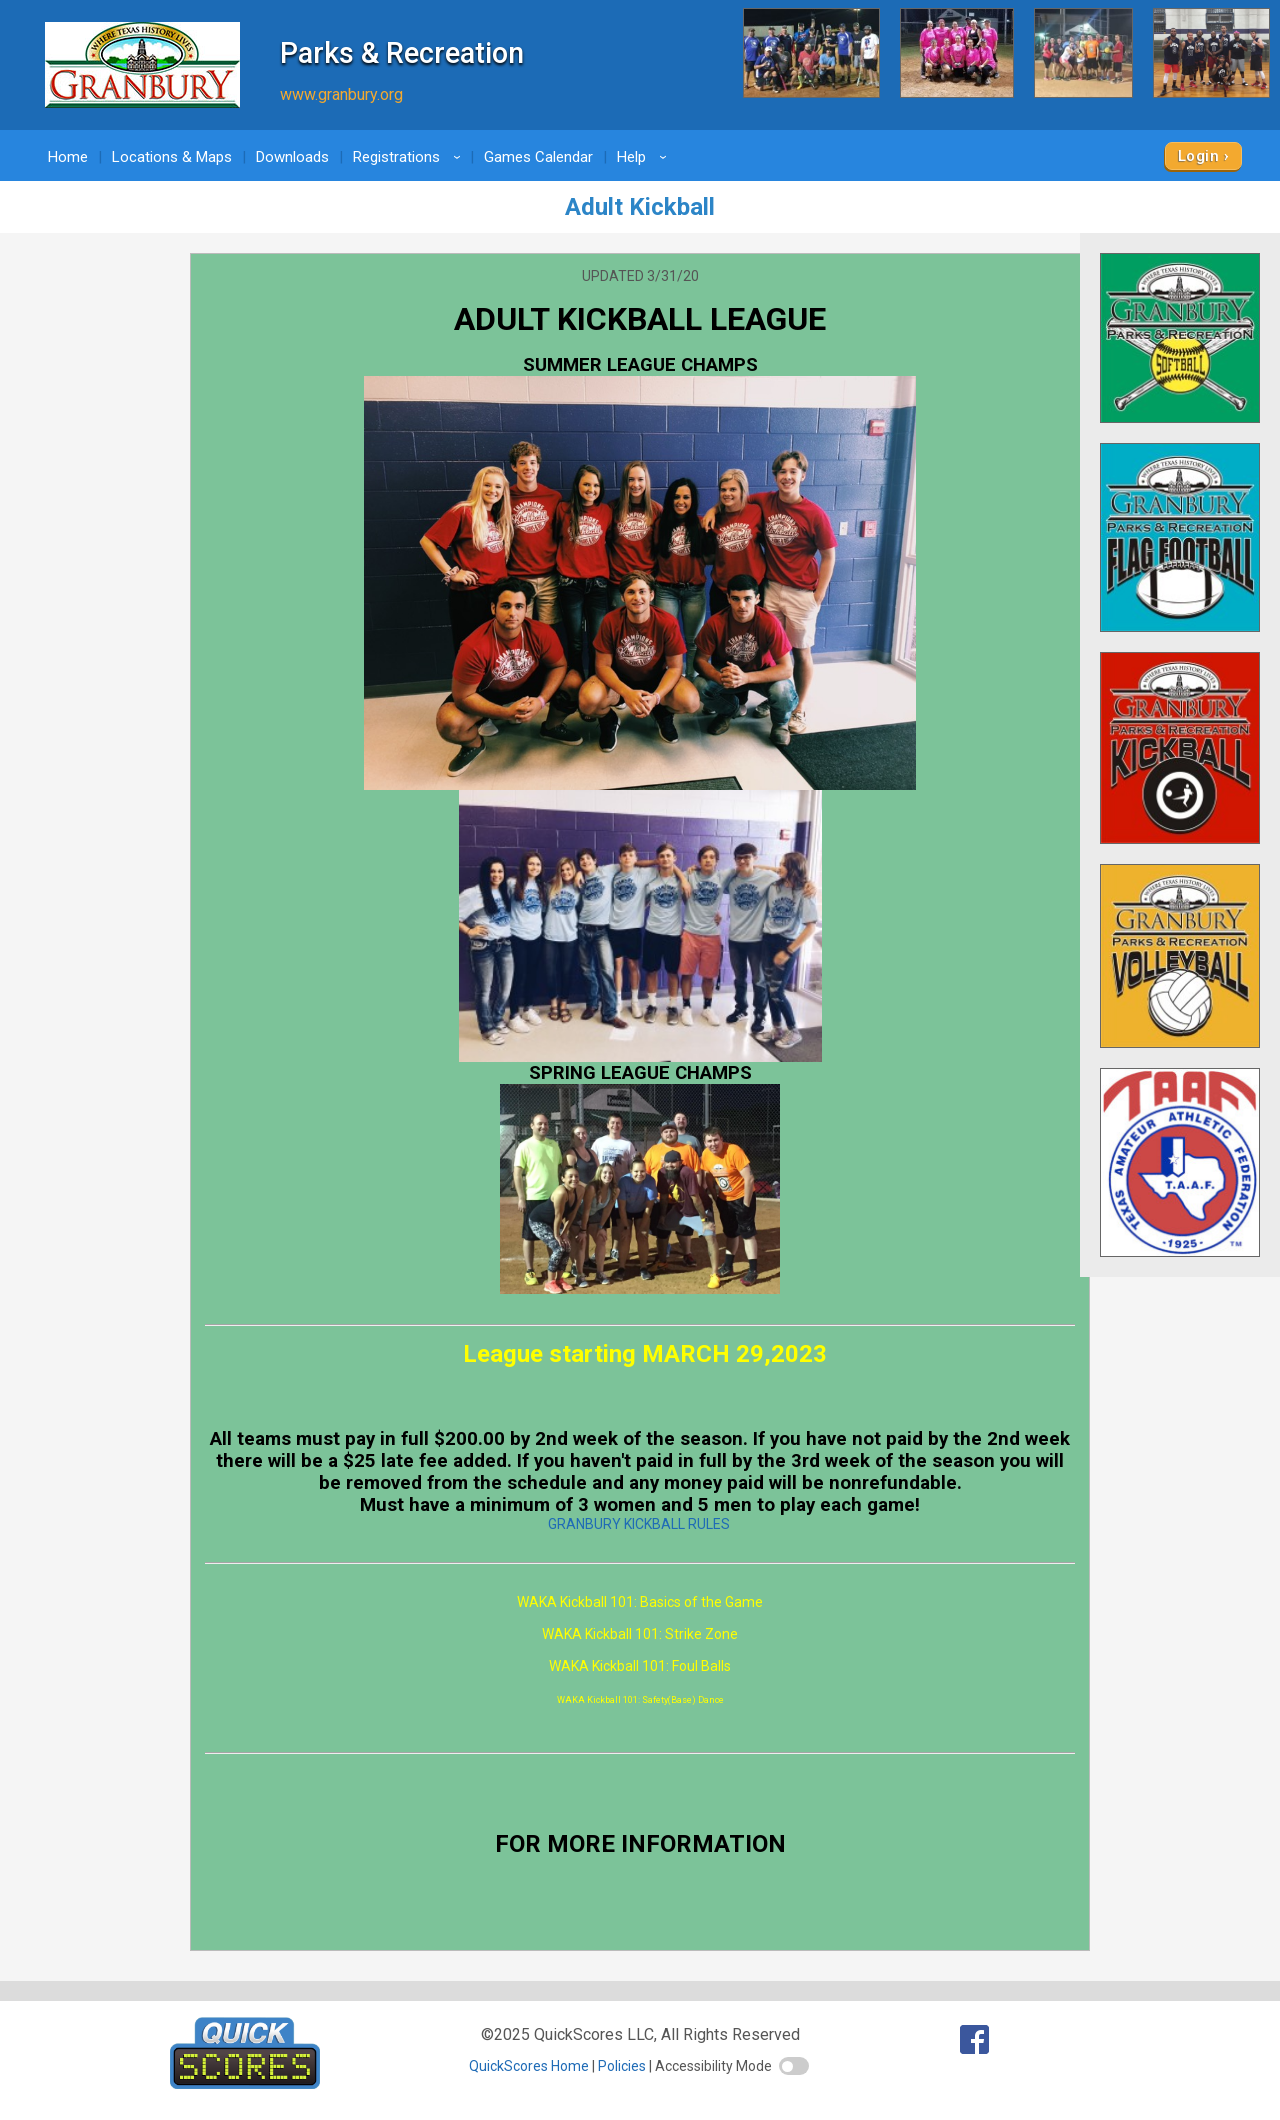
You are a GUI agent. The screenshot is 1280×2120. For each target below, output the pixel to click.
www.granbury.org (341, 94)
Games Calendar (538, 157)
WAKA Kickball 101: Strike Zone (640, 1634)
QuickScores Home (529, 2066)
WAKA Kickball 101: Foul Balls (640, 1666)
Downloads (292, 157)
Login (1198, 156)
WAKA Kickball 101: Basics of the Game (640, 1602)
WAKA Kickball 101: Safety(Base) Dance (640, 1700)
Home (68, 157)
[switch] (794, 2066)
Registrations (410, 157)
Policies (622, 2066)
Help (645, 157)
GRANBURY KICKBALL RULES (639, 1524)
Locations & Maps (172, 157)
